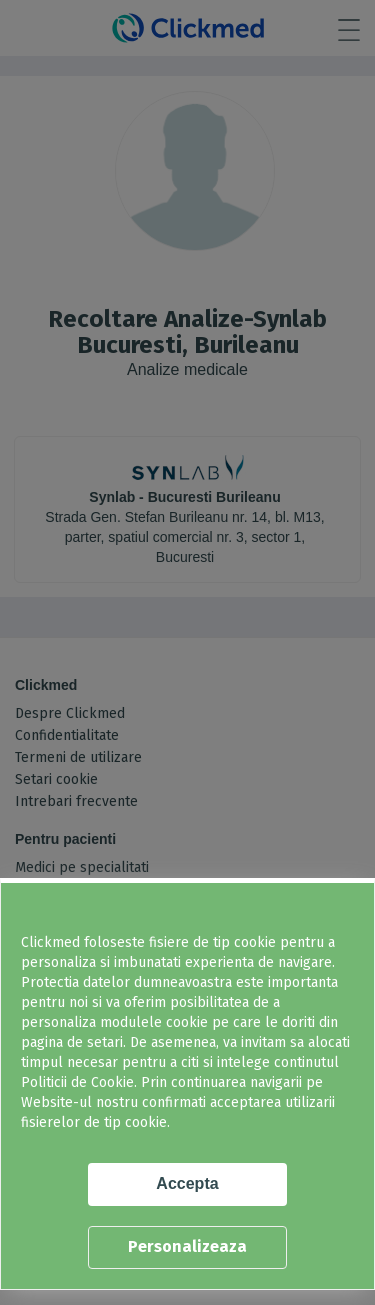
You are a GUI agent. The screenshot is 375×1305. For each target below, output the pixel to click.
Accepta (187, 1183)
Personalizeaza (187, 1246)
